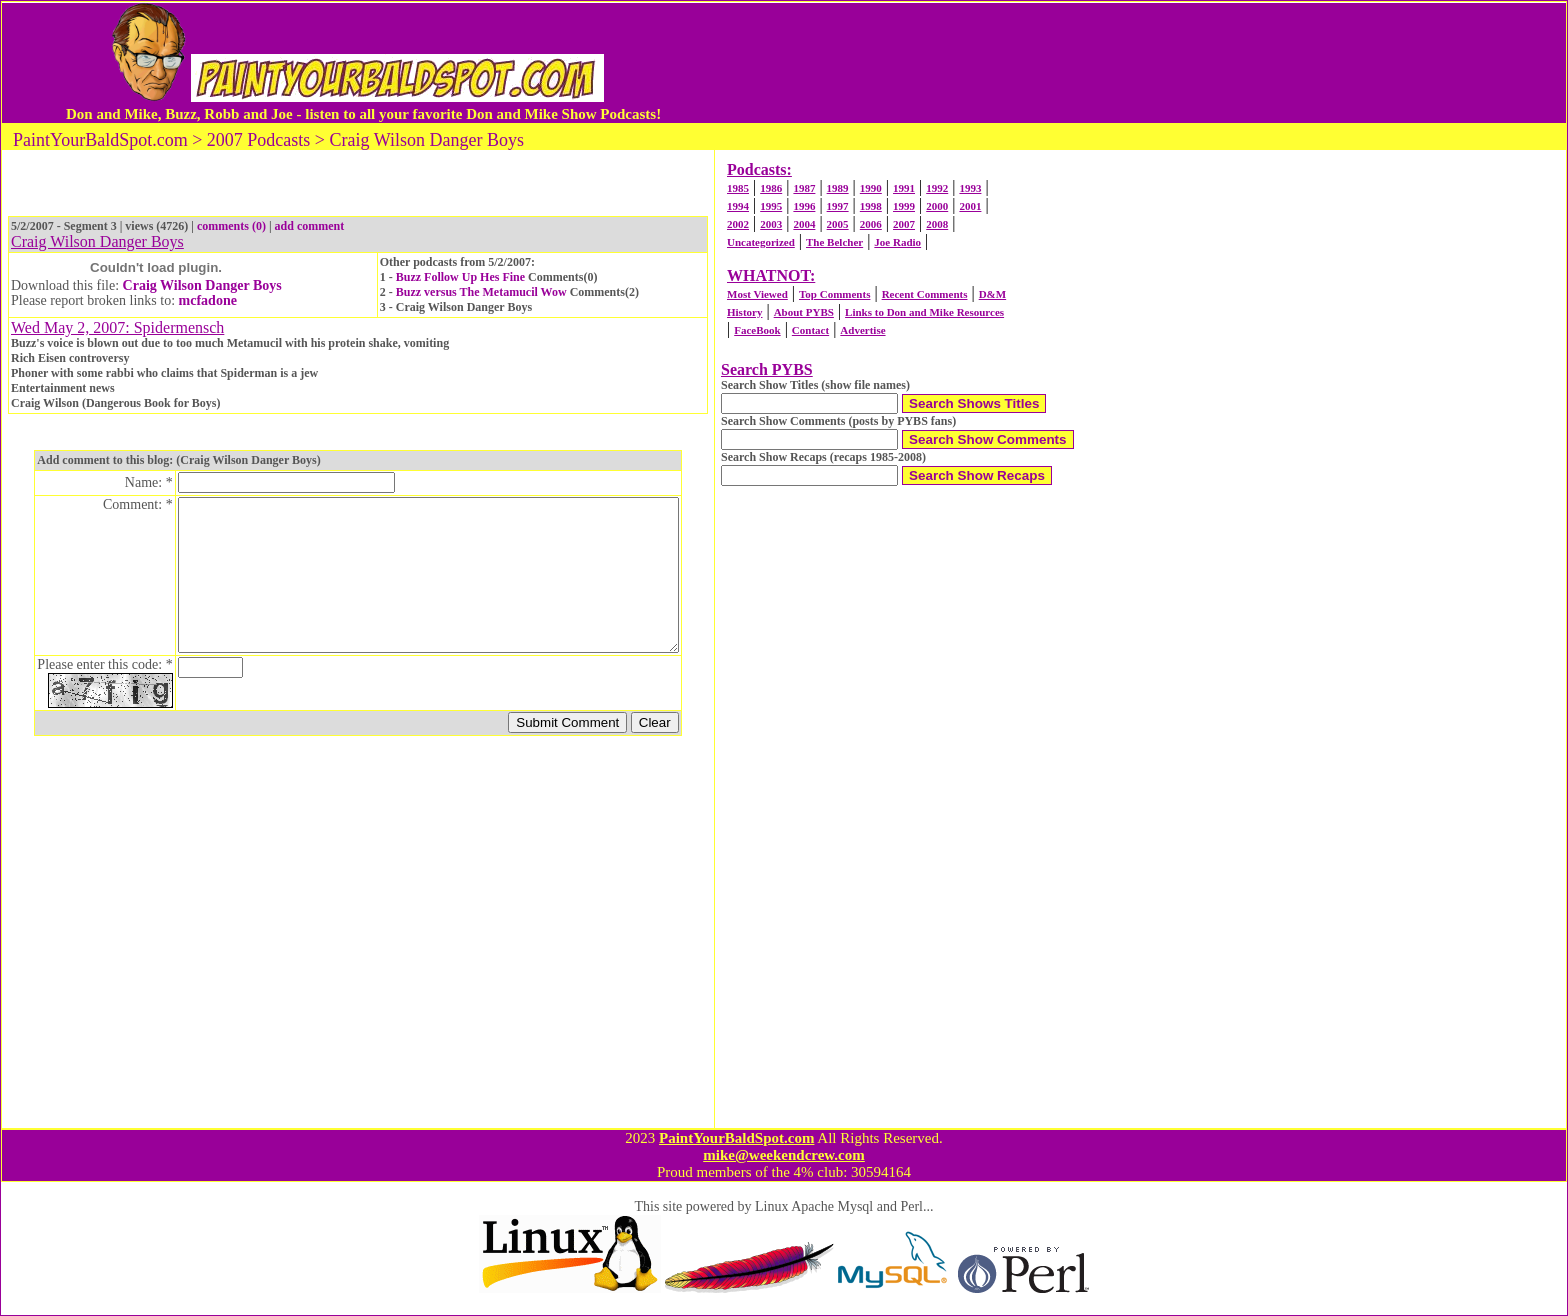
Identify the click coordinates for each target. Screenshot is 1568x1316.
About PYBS (804, 312)
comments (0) (231, 226)
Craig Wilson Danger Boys (202, 285)
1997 (838, 206)
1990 (871, 188)
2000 (937, 206)
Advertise (862, 330)
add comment (310, 226)
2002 (738, 224)
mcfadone (208, 300)
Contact (810, 330)
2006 (871, 224)
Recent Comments (925, 294)
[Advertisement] (1077, 63)
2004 (804, 224)
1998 (871, 206)
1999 (904, 206)
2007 (904, 224)
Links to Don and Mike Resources (924, 312)
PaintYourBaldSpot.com (736, 1138)
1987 (804, 188)
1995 (771, 206)
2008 (937, 224)
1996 (804, 206)
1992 (937, 188)
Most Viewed (757, 294)
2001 (970, 206)
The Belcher (834, 242)
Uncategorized (761, 242)
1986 (771, 188)
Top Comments (834, 294)
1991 (904, 188)
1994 (738, 206)
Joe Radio (897, 242)
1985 (738, 188)
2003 (771, 224)
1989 (838, 188)
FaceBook (757, 330)
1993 (970, 188)
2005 (838, 224)
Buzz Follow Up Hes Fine (462, 277)
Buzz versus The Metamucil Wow (481, 292)
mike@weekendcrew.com (784, 1155)
